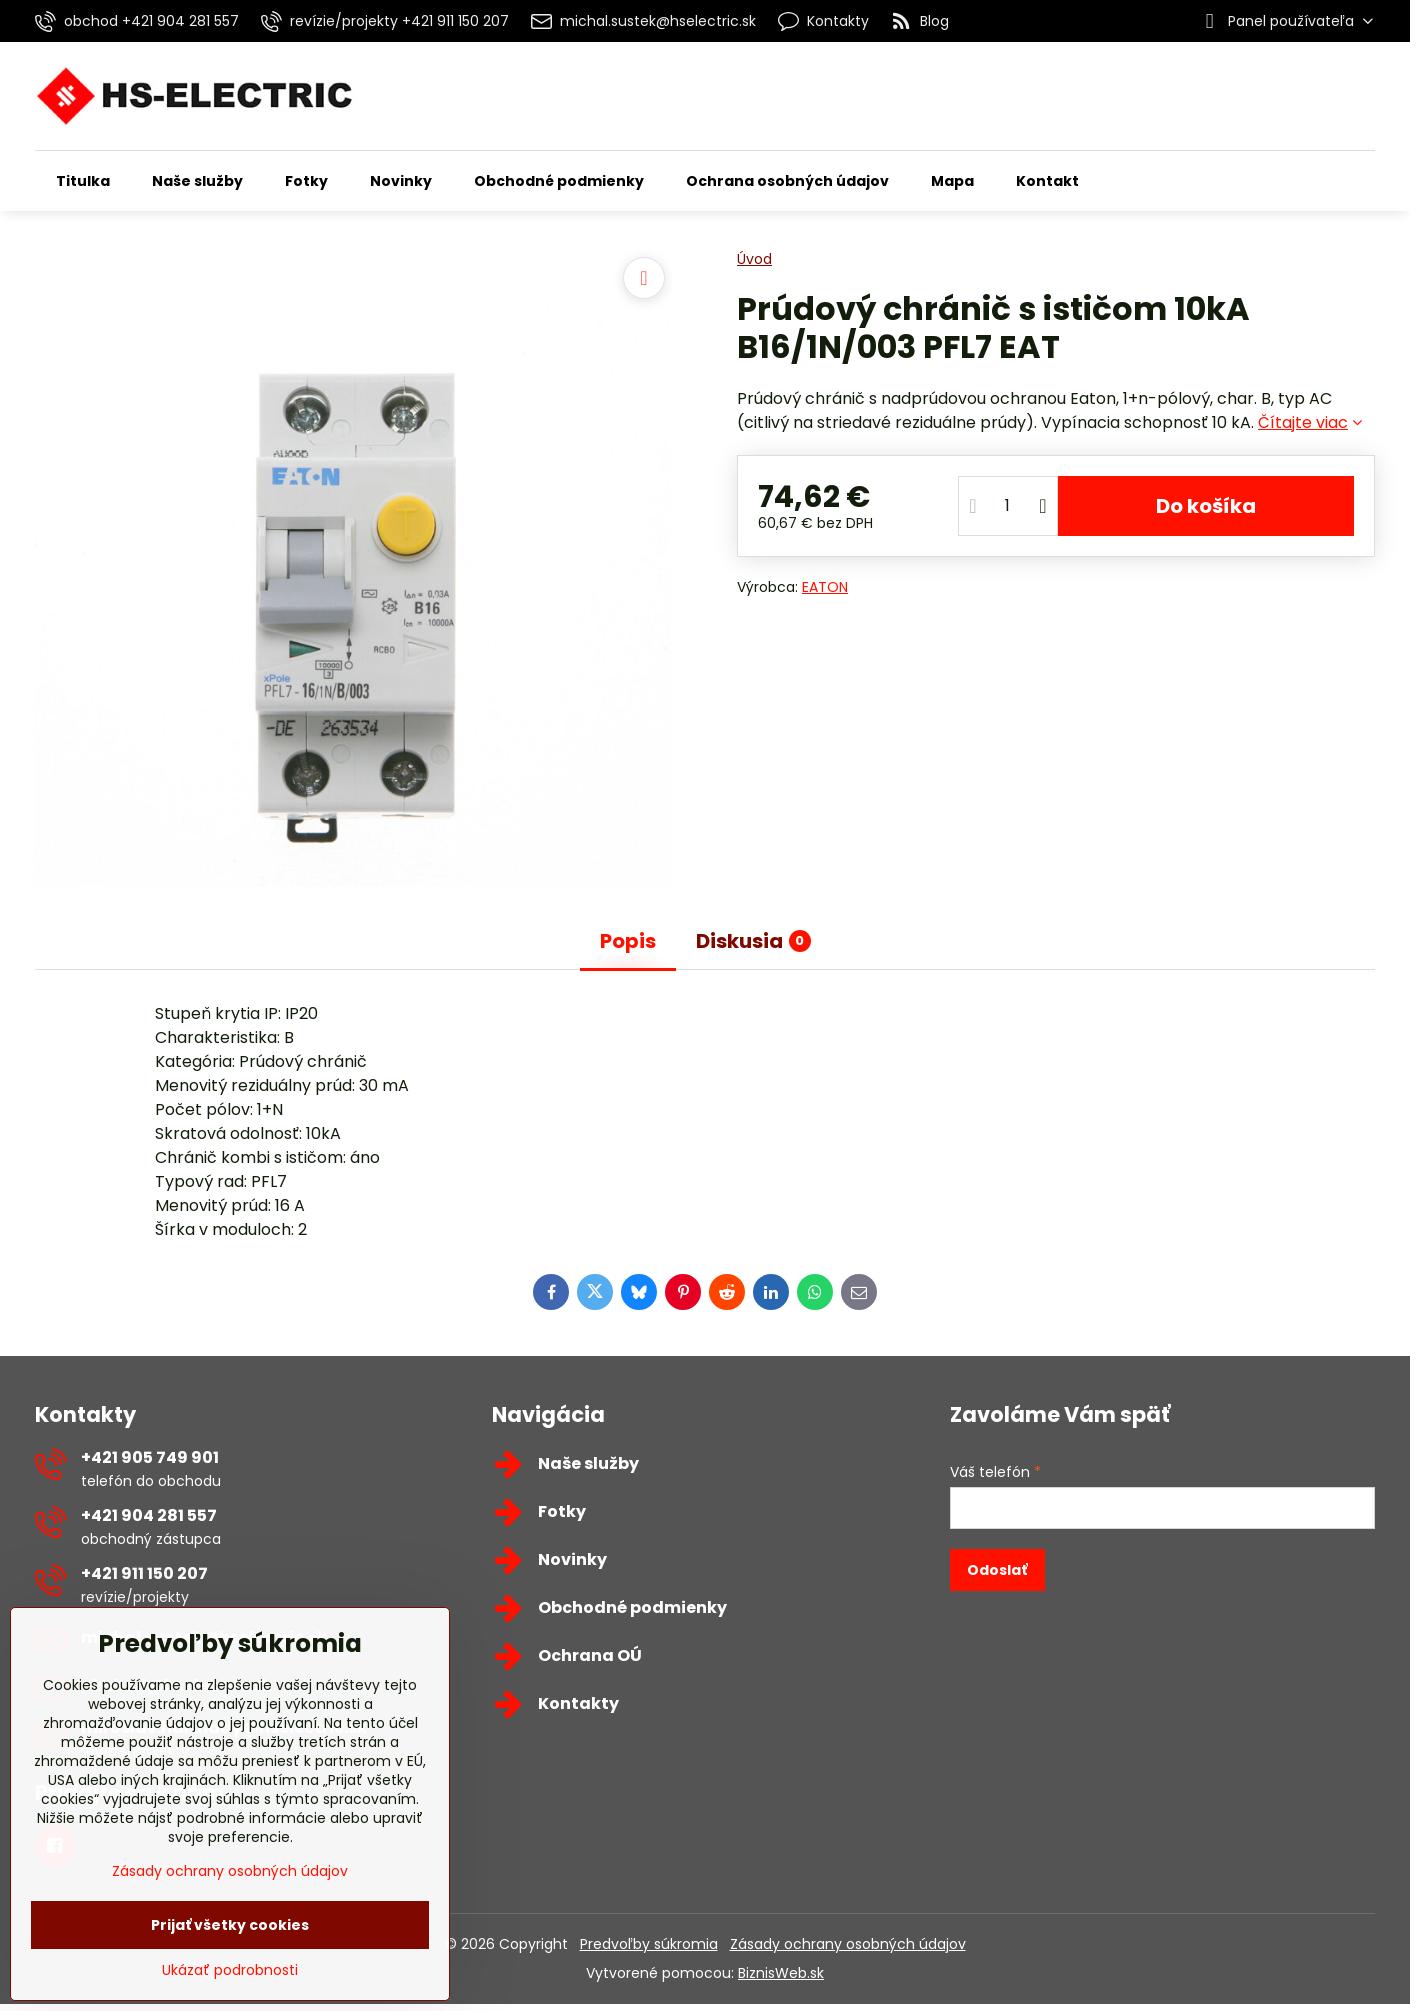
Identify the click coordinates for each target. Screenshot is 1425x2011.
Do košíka (1206, 506)
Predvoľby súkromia (649, 1944)
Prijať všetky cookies (230, 1925)
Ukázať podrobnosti (230, 1970)
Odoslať (997, 1570)
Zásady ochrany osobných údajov (848, 1944)
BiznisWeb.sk (781, 1973)
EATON (825, 587)
